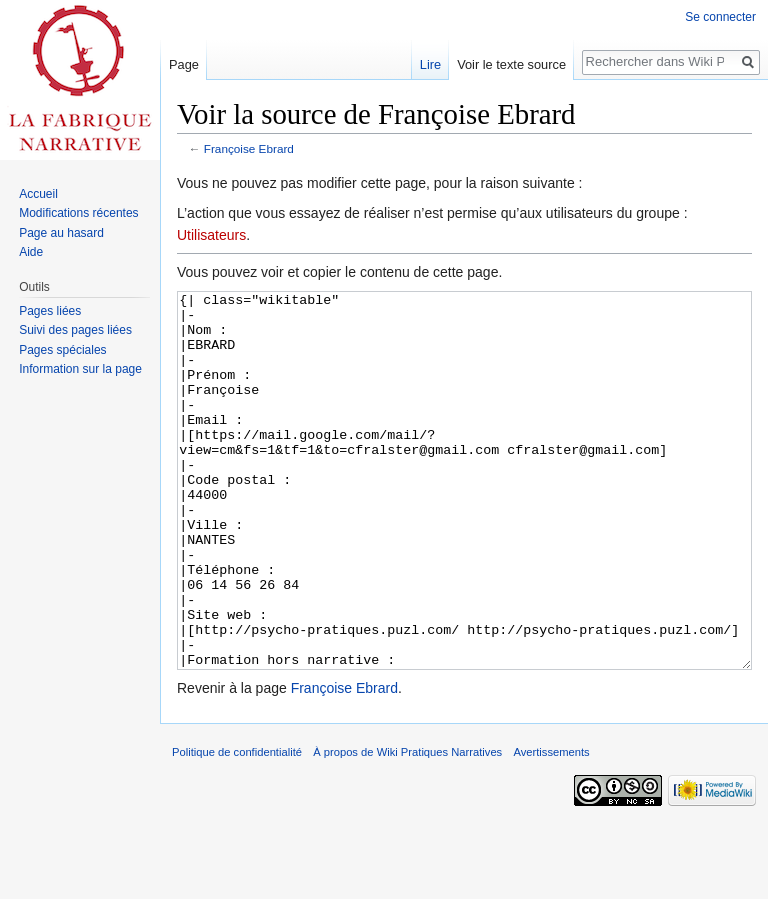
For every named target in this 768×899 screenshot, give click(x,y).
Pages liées (50, 311)
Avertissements (551, 827)
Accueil (38, 194)
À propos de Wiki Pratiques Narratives (407, 827)
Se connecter (720, 17)
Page (184, 64)
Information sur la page (80, 369)
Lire (430, 64)
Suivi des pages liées (75, 330)
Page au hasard (61, 233)
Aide (31, 252)
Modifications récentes (78, 213)
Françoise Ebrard (249, 148)
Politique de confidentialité (237, 827)
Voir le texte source (511, 64)
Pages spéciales (62, 350)
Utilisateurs (211, 235)
